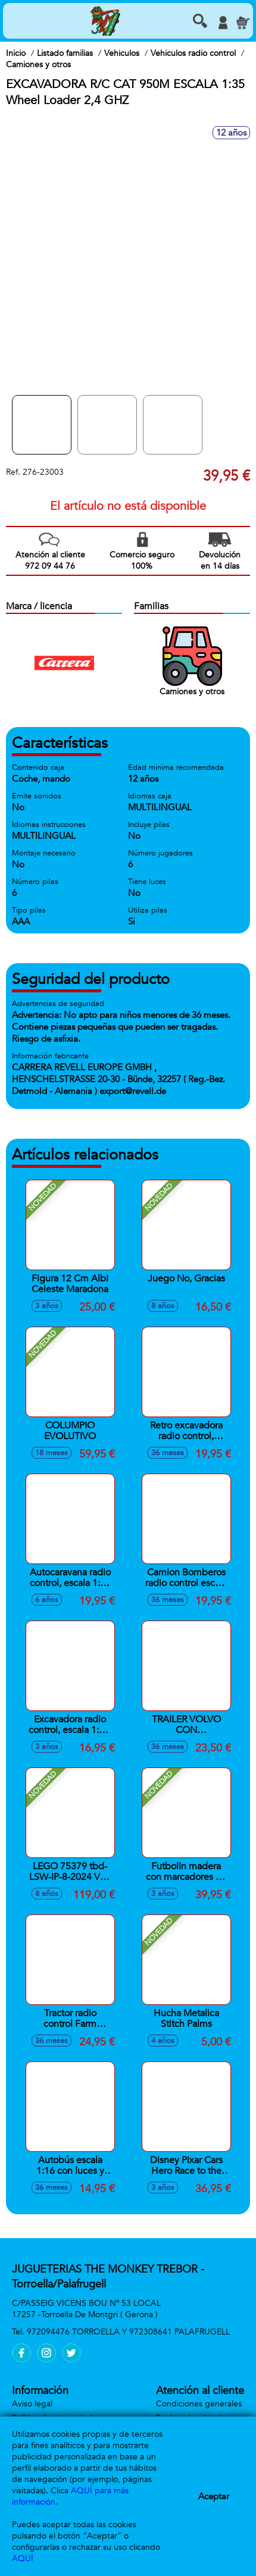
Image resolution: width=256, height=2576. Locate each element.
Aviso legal (32, 2403)
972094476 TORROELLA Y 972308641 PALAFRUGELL (128, 2331)
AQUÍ (22, 2558)
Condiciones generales (199, 2403)
